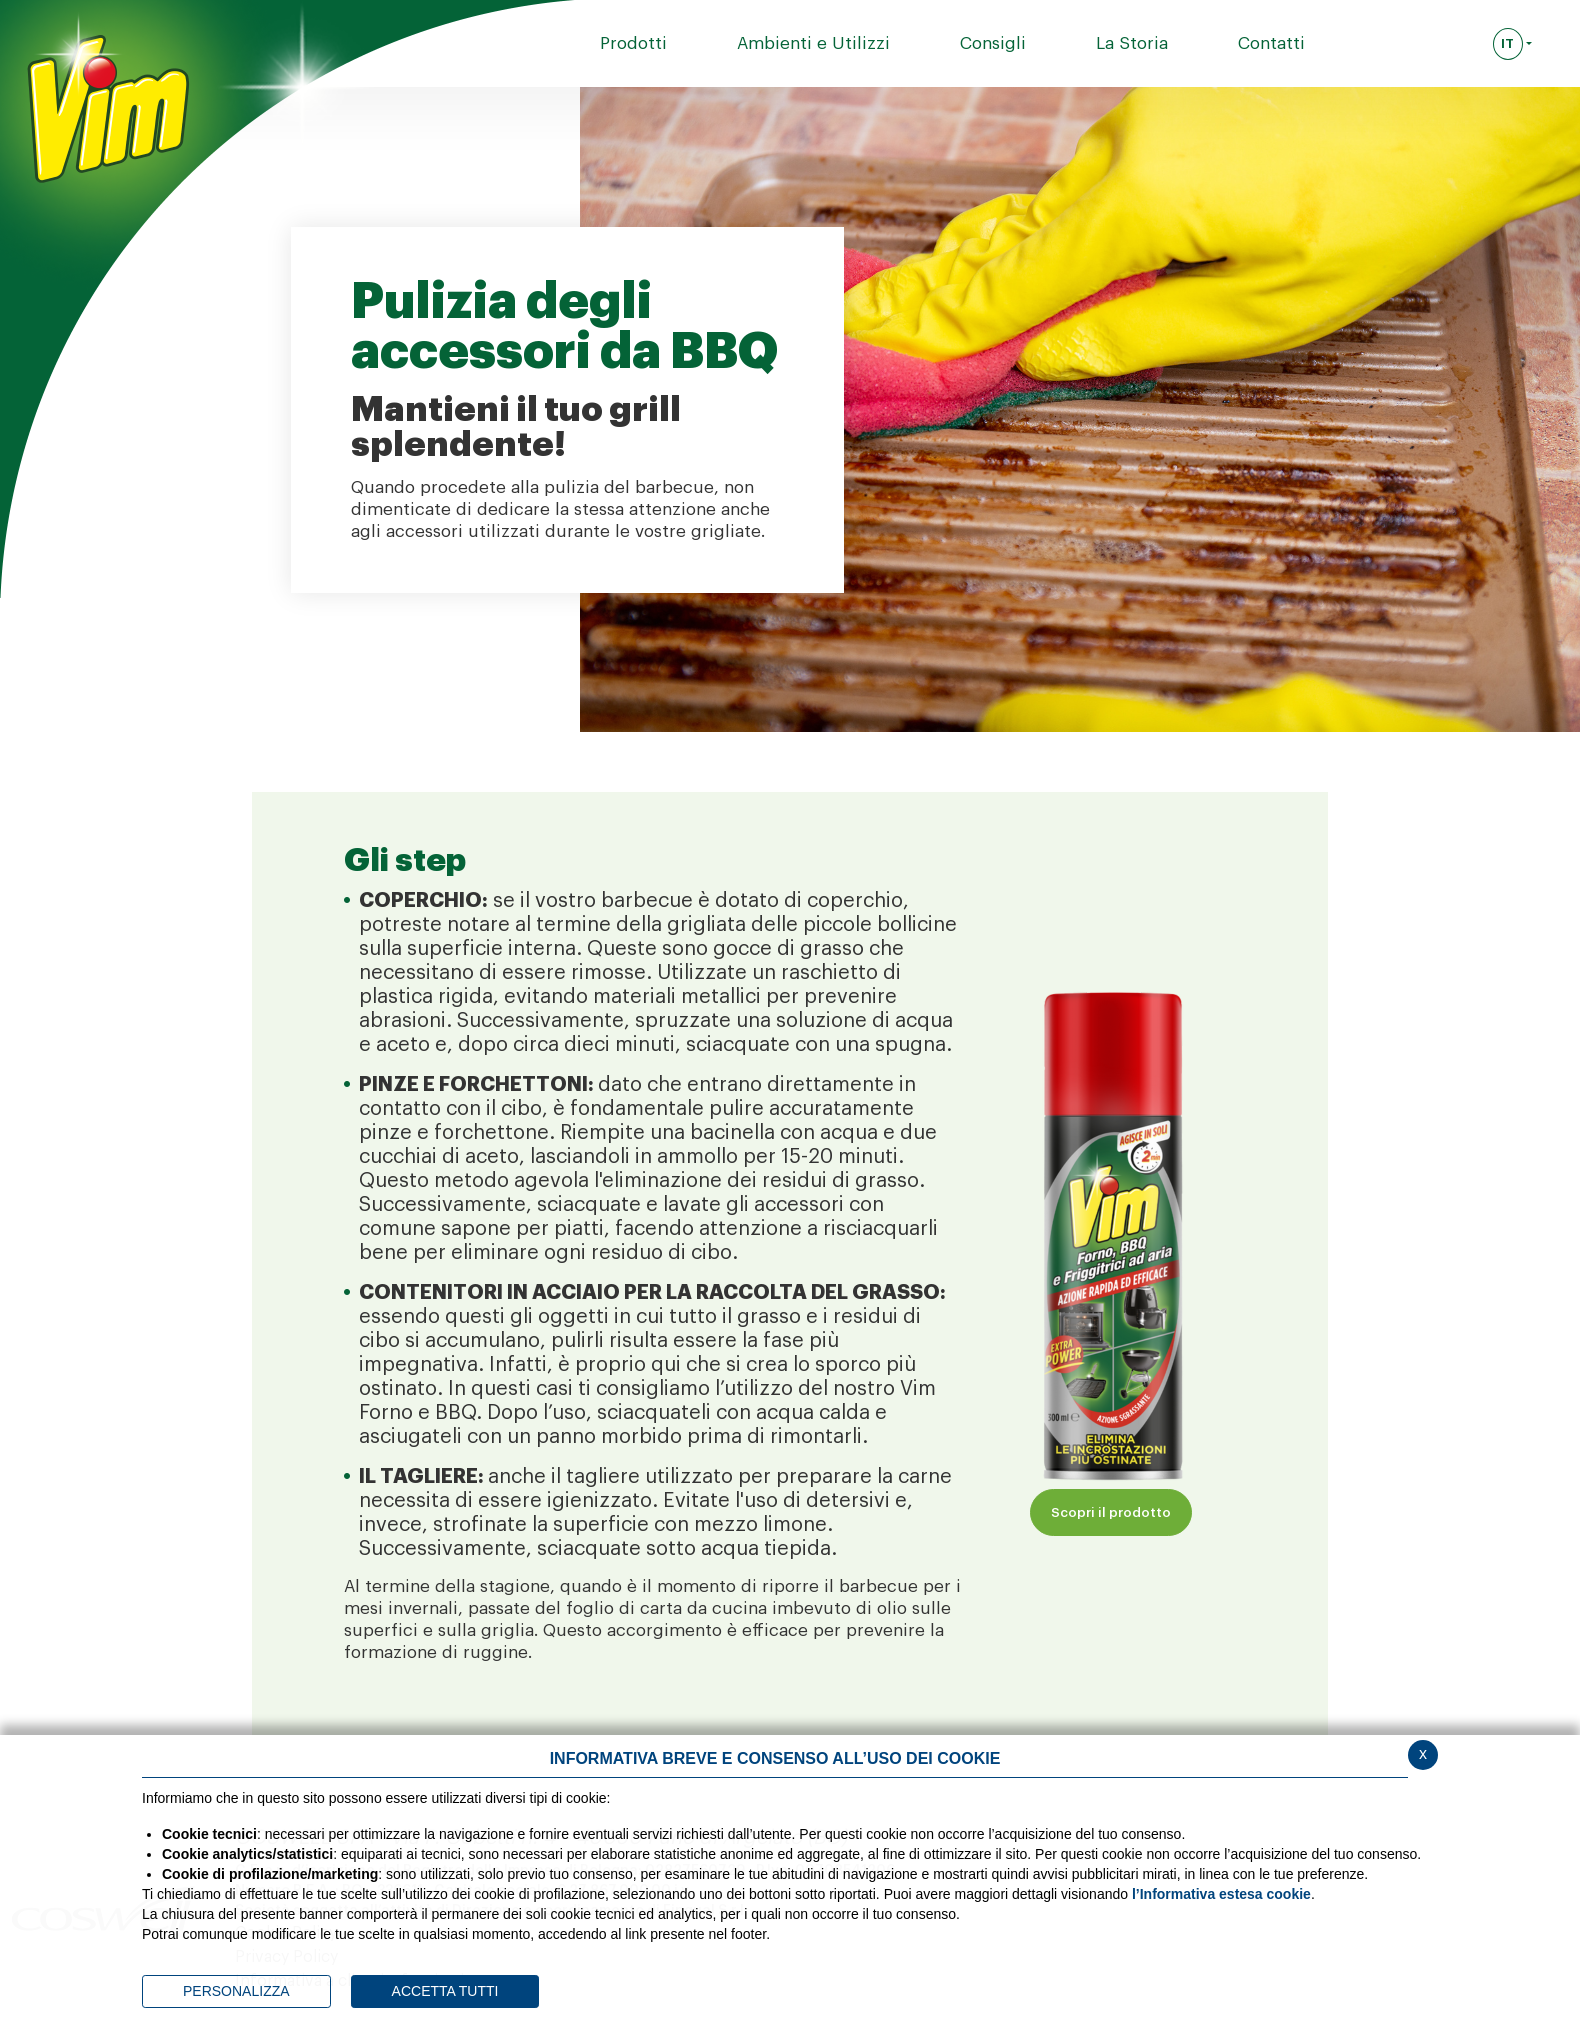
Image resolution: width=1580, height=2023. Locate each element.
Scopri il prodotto (1111, 1512)
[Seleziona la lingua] (1512, 44)
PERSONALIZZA (236, 1991)
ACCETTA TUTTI (445, 1991)
